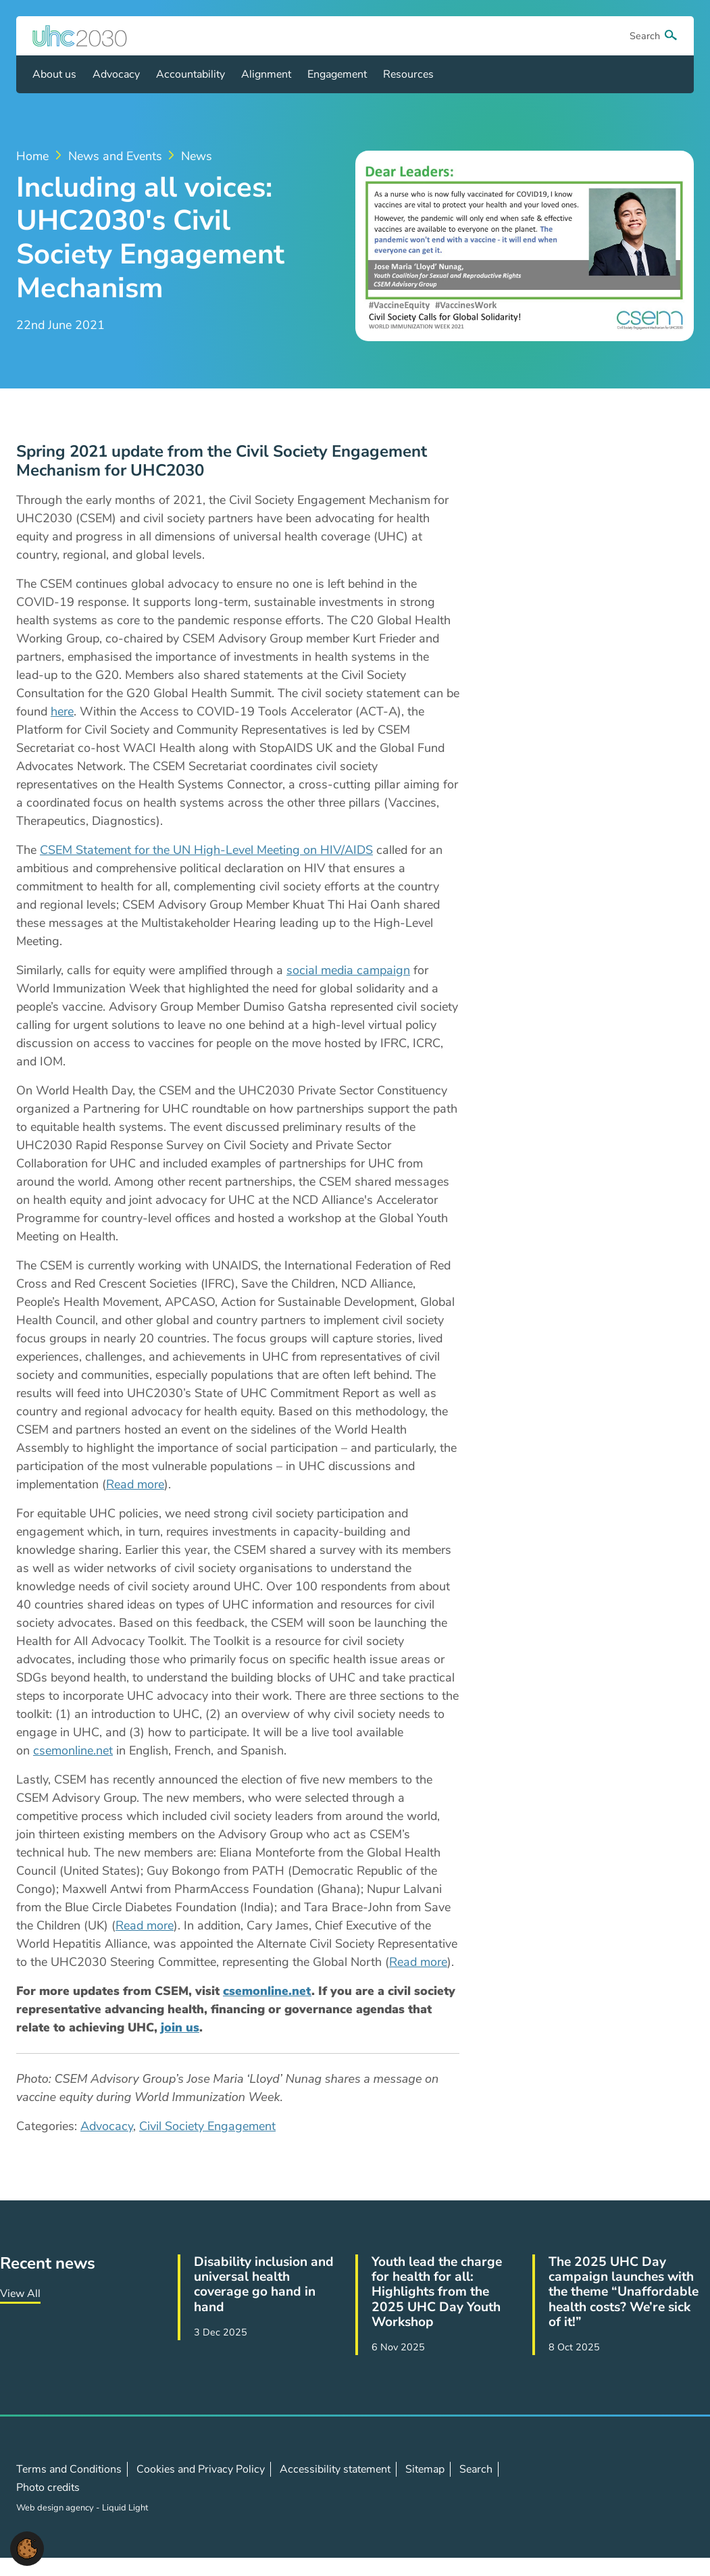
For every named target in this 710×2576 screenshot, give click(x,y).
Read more (135, 1484)
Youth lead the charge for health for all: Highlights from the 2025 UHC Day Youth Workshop (437, 2292)
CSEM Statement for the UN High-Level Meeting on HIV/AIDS (206, 850)
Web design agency (56, 2508)
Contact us (670, 2487)
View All (20, 2293)
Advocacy (106, 2126)
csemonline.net (73, 1750)
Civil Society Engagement (207, 2126)
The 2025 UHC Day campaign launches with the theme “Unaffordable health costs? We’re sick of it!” (624, 2292)
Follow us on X (611, 2487)
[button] (27, 2547)
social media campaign (348, 970)
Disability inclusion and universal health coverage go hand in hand (264, 2284)
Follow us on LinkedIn (640, 2487)
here (62, 711)
